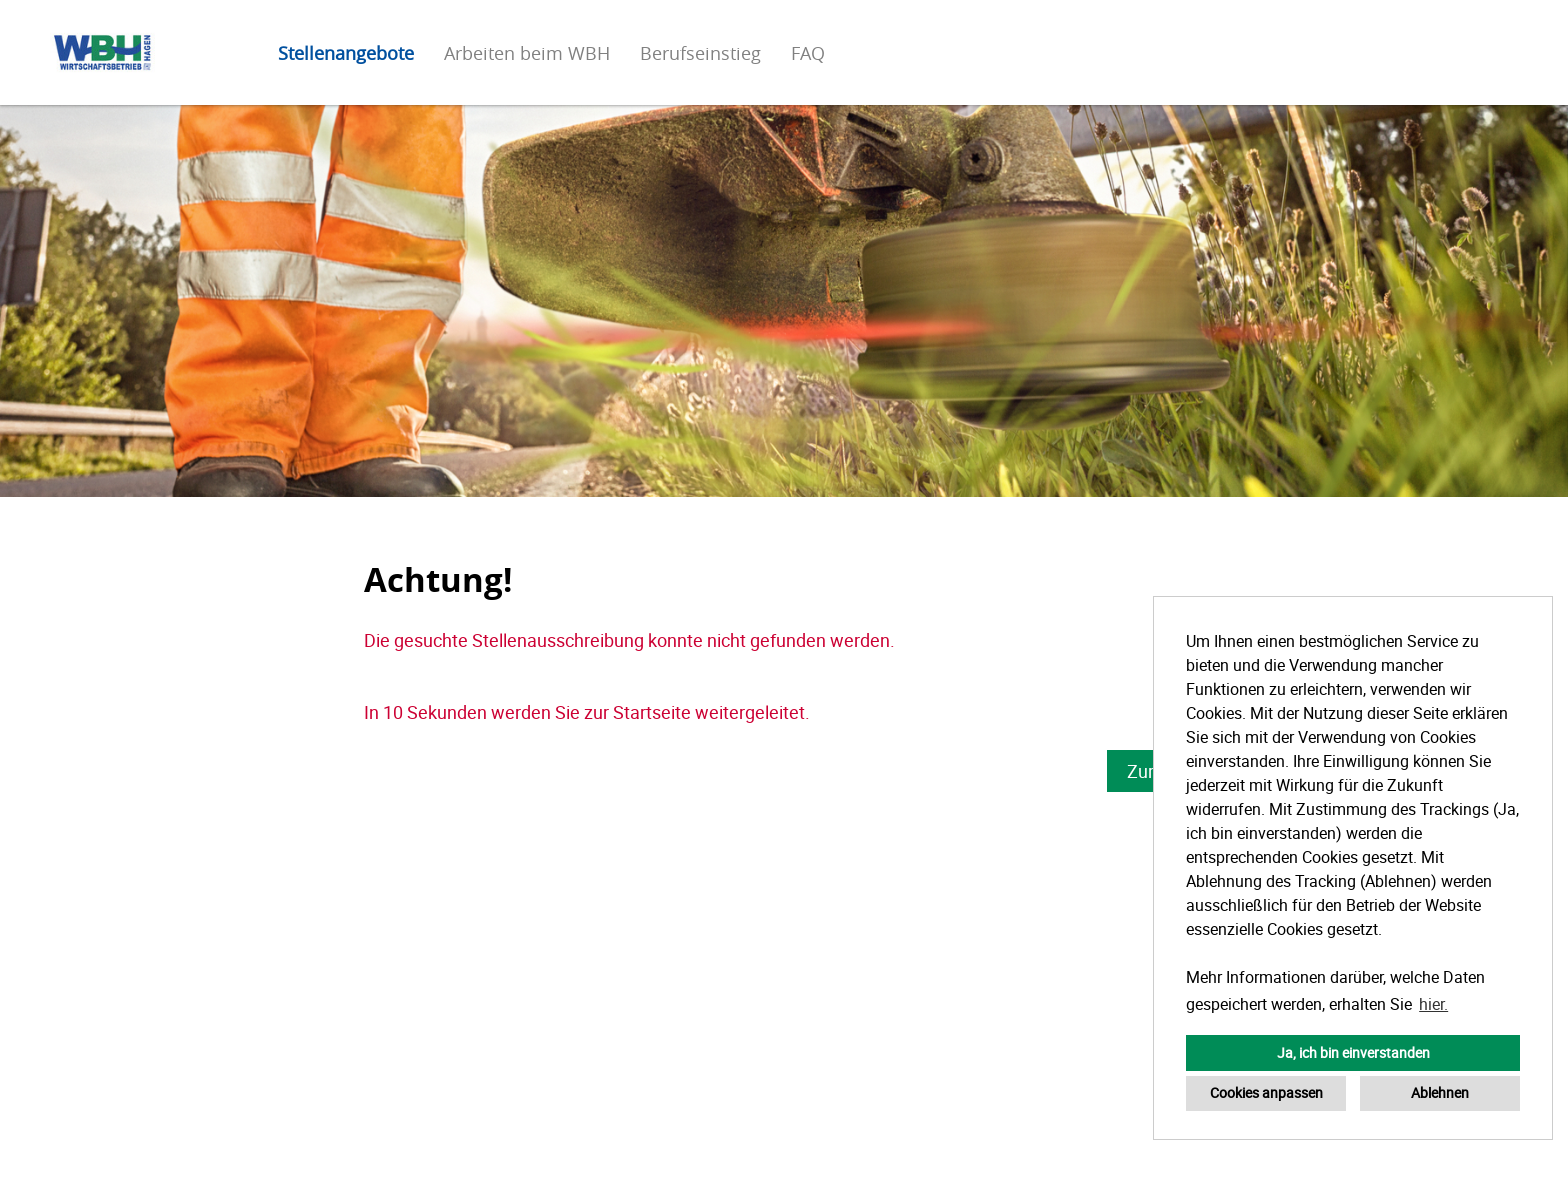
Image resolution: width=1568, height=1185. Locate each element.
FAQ (808, 53)
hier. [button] (1433, 1004)
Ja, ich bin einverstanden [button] (1353, 1052)
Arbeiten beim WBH (527, 53)
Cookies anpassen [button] (1266, 1092)
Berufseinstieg (700, 53)
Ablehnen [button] (1440, 1092)
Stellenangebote (346, 53)
